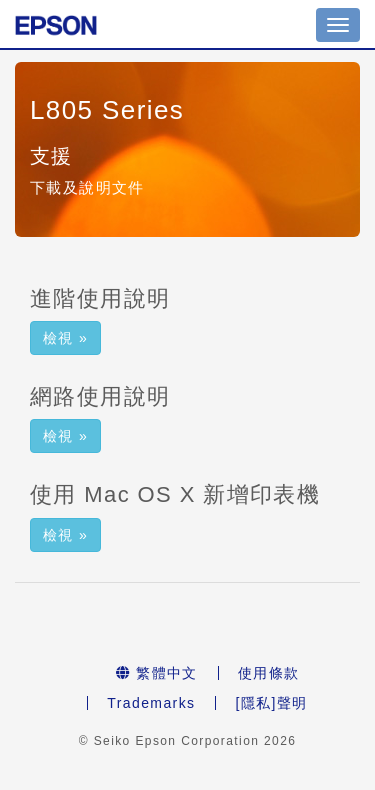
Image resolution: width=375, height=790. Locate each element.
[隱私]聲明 (271, 703)
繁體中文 (157, 673)
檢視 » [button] (65, 338)
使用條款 (269, 673)
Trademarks (151, 703)
